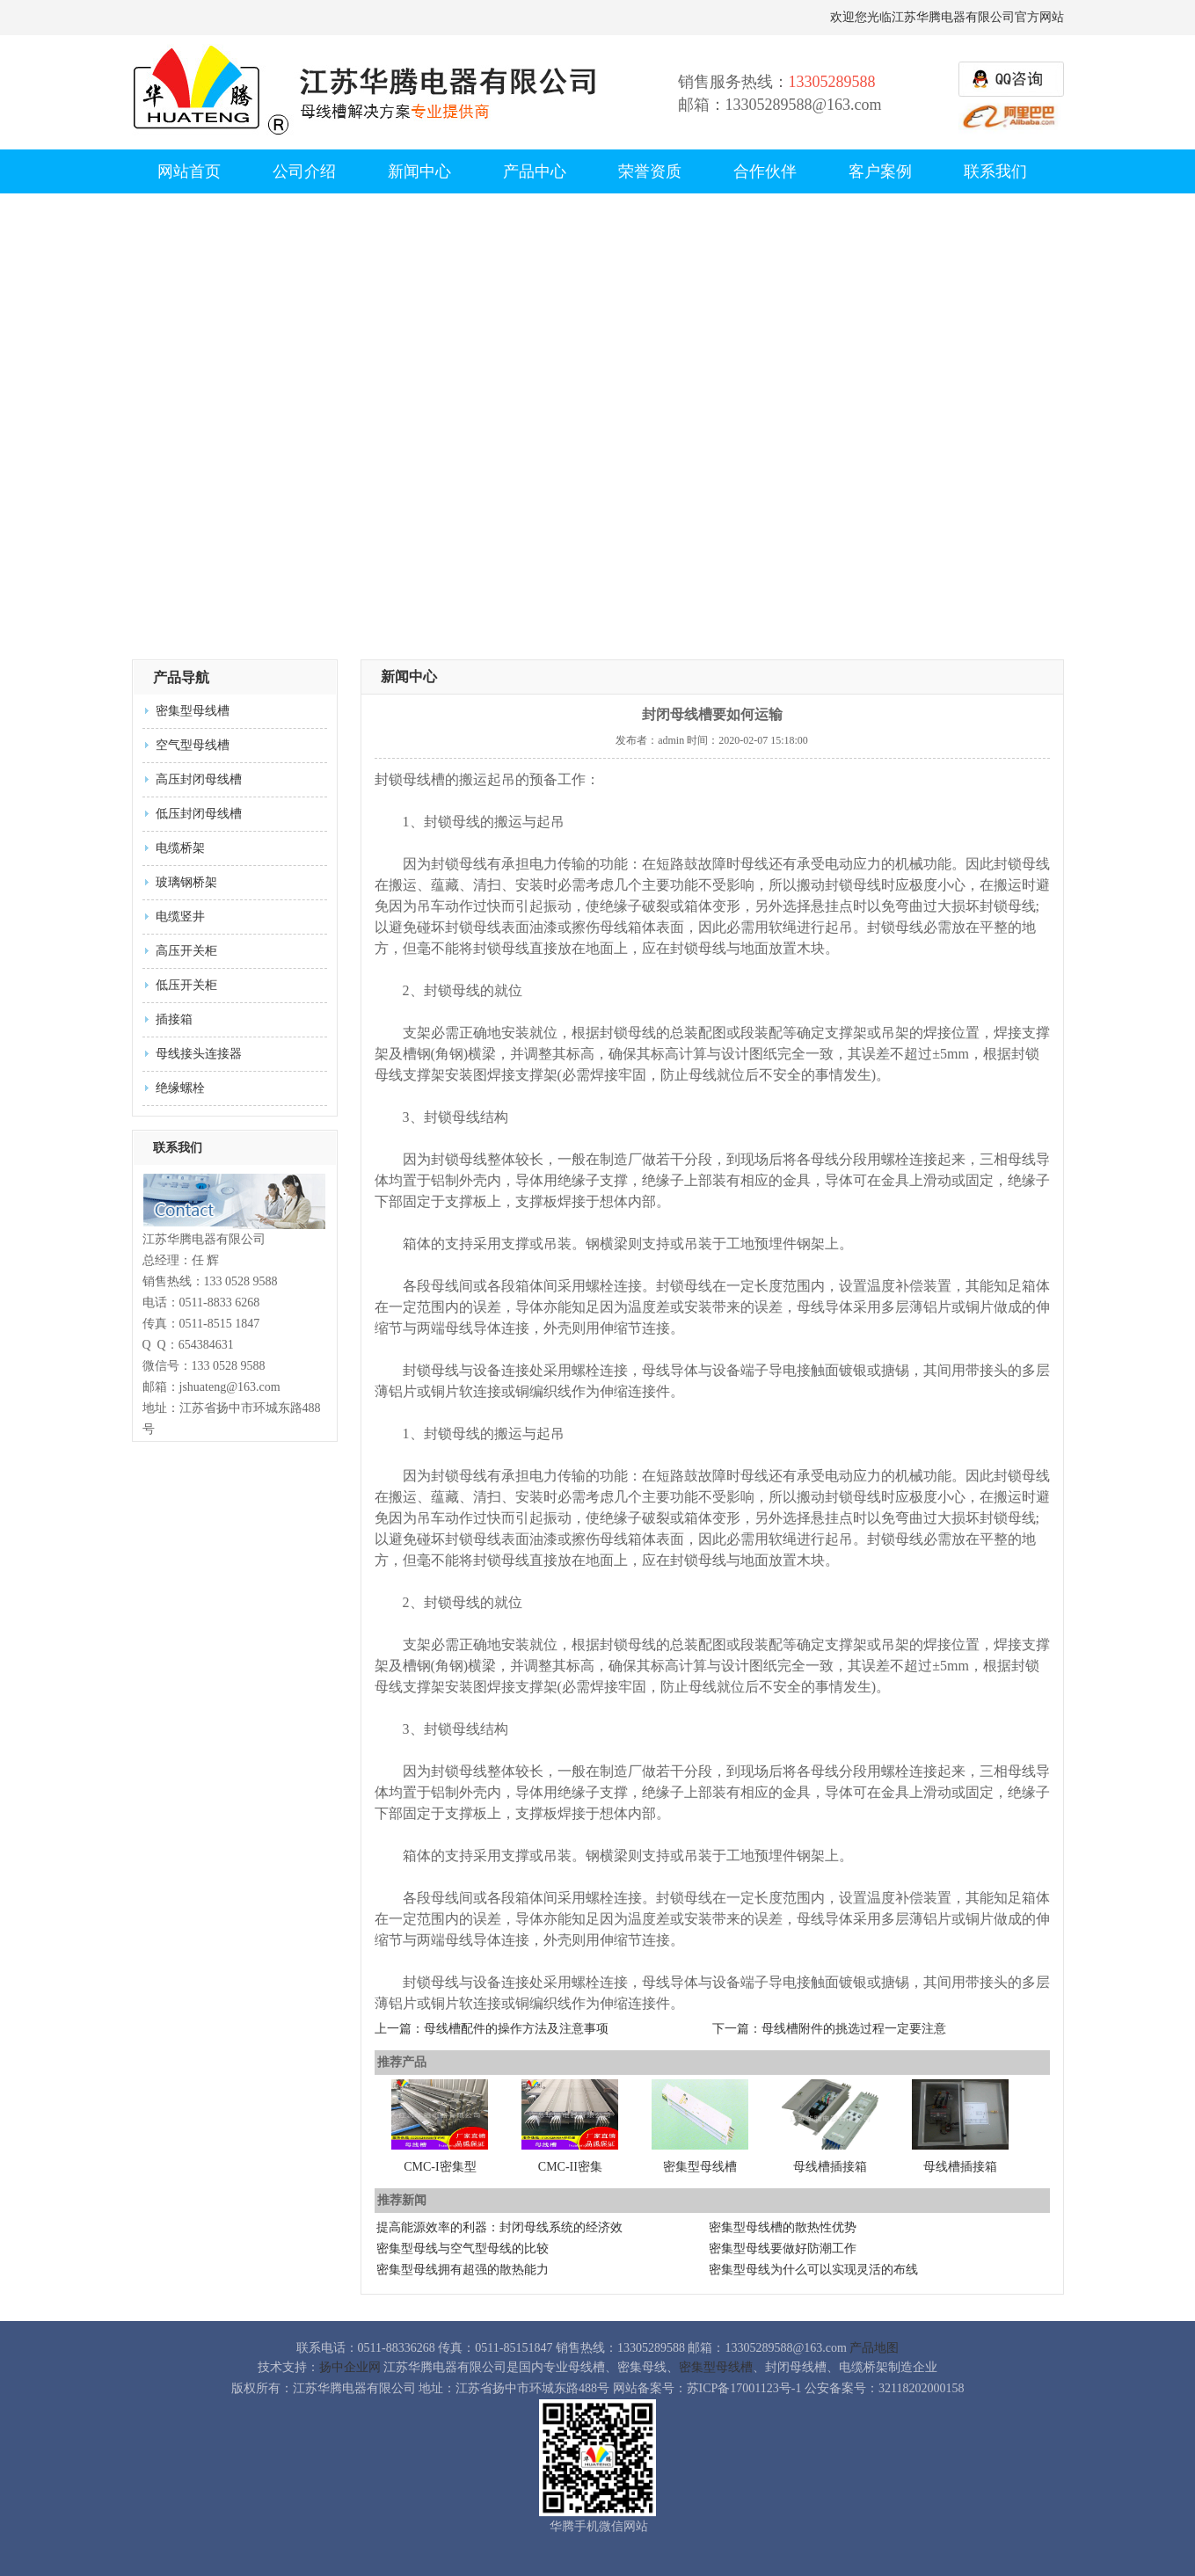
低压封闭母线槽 (199, 813)
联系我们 (995, 171)
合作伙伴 (765, 171)
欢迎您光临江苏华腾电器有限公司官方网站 (947, 17)
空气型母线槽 (193, 745)
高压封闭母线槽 (199, 779)
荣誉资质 (649, 171)
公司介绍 (304, 171)
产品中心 (534, 171)
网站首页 (189, 171)
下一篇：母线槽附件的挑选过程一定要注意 (829, 2028)
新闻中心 (419, 171)
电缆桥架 (180, 848)
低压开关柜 (186, 985)
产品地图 (874, 2347)
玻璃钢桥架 (186, 882)
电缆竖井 (180, 916)
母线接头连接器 (199, 1053)
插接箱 (174, 1019)
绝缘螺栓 (180, 1088)
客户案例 (880, 171)
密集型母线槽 (193, 710)
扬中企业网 (350, 2367)
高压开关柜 (186, 950)
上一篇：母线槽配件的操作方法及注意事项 (491, 2028)
